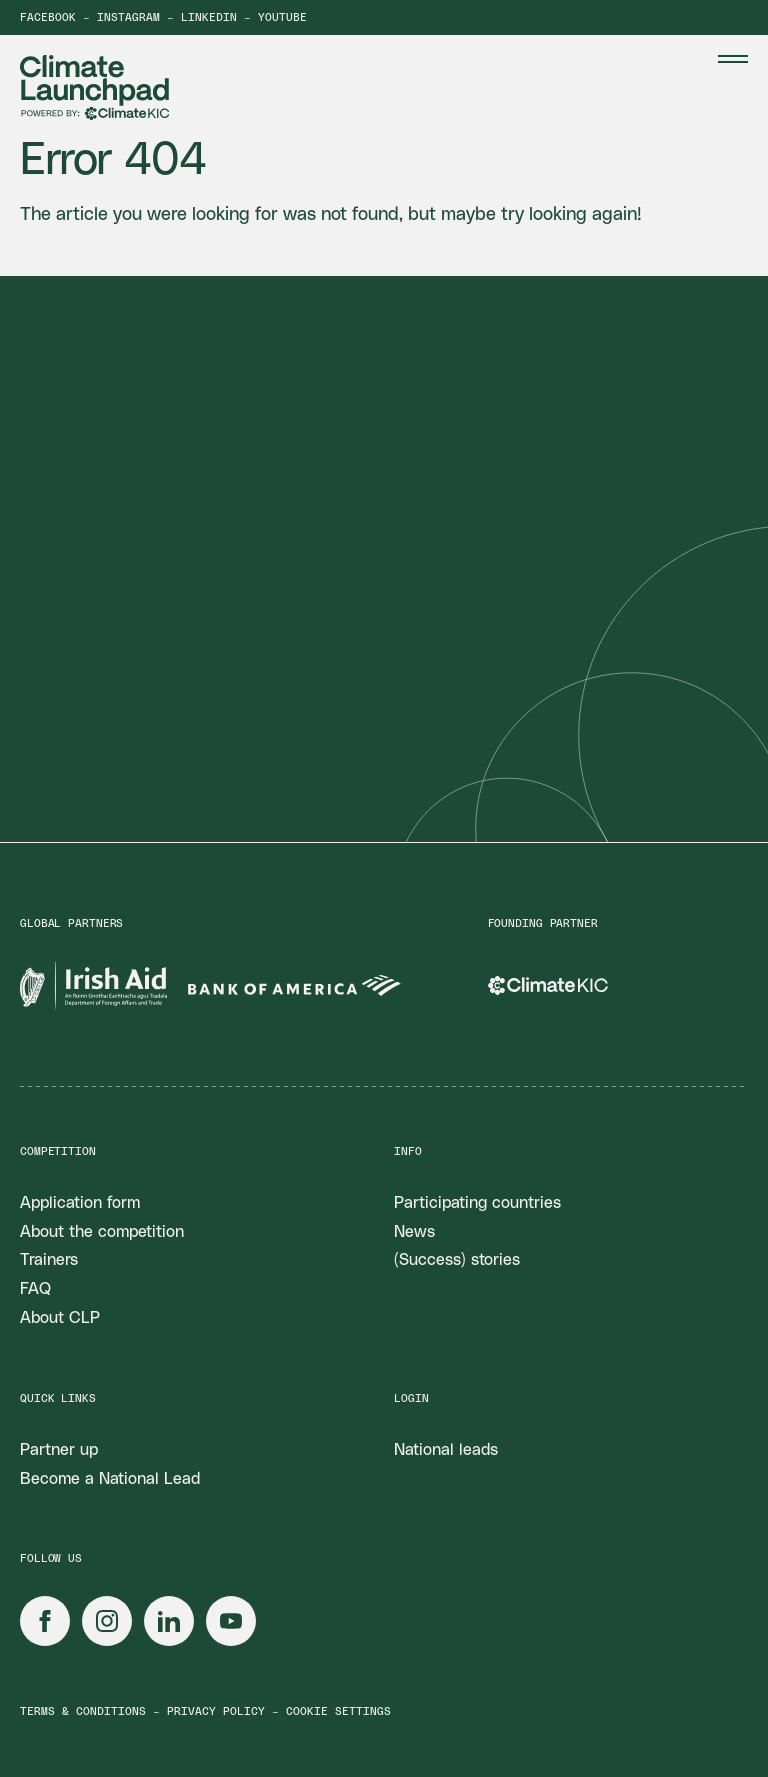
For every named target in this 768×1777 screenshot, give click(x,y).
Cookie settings (338, 1711)
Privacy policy (216, 1711)
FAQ (35, 1289)
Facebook (48, 17)
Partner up (59, 1450)
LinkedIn (209, 17)
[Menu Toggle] (733, 59)
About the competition (102, 1232)
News (414, 1232)
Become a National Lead (110, 1479)
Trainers (49, 1260)
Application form (80, 1203)
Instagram (128, 17)
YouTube (282, 17)
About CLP (60, 1318)
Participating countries (477, 1203)
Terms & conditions (83, 1711)
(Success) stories (457, 1260)
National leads (446, 1450)
